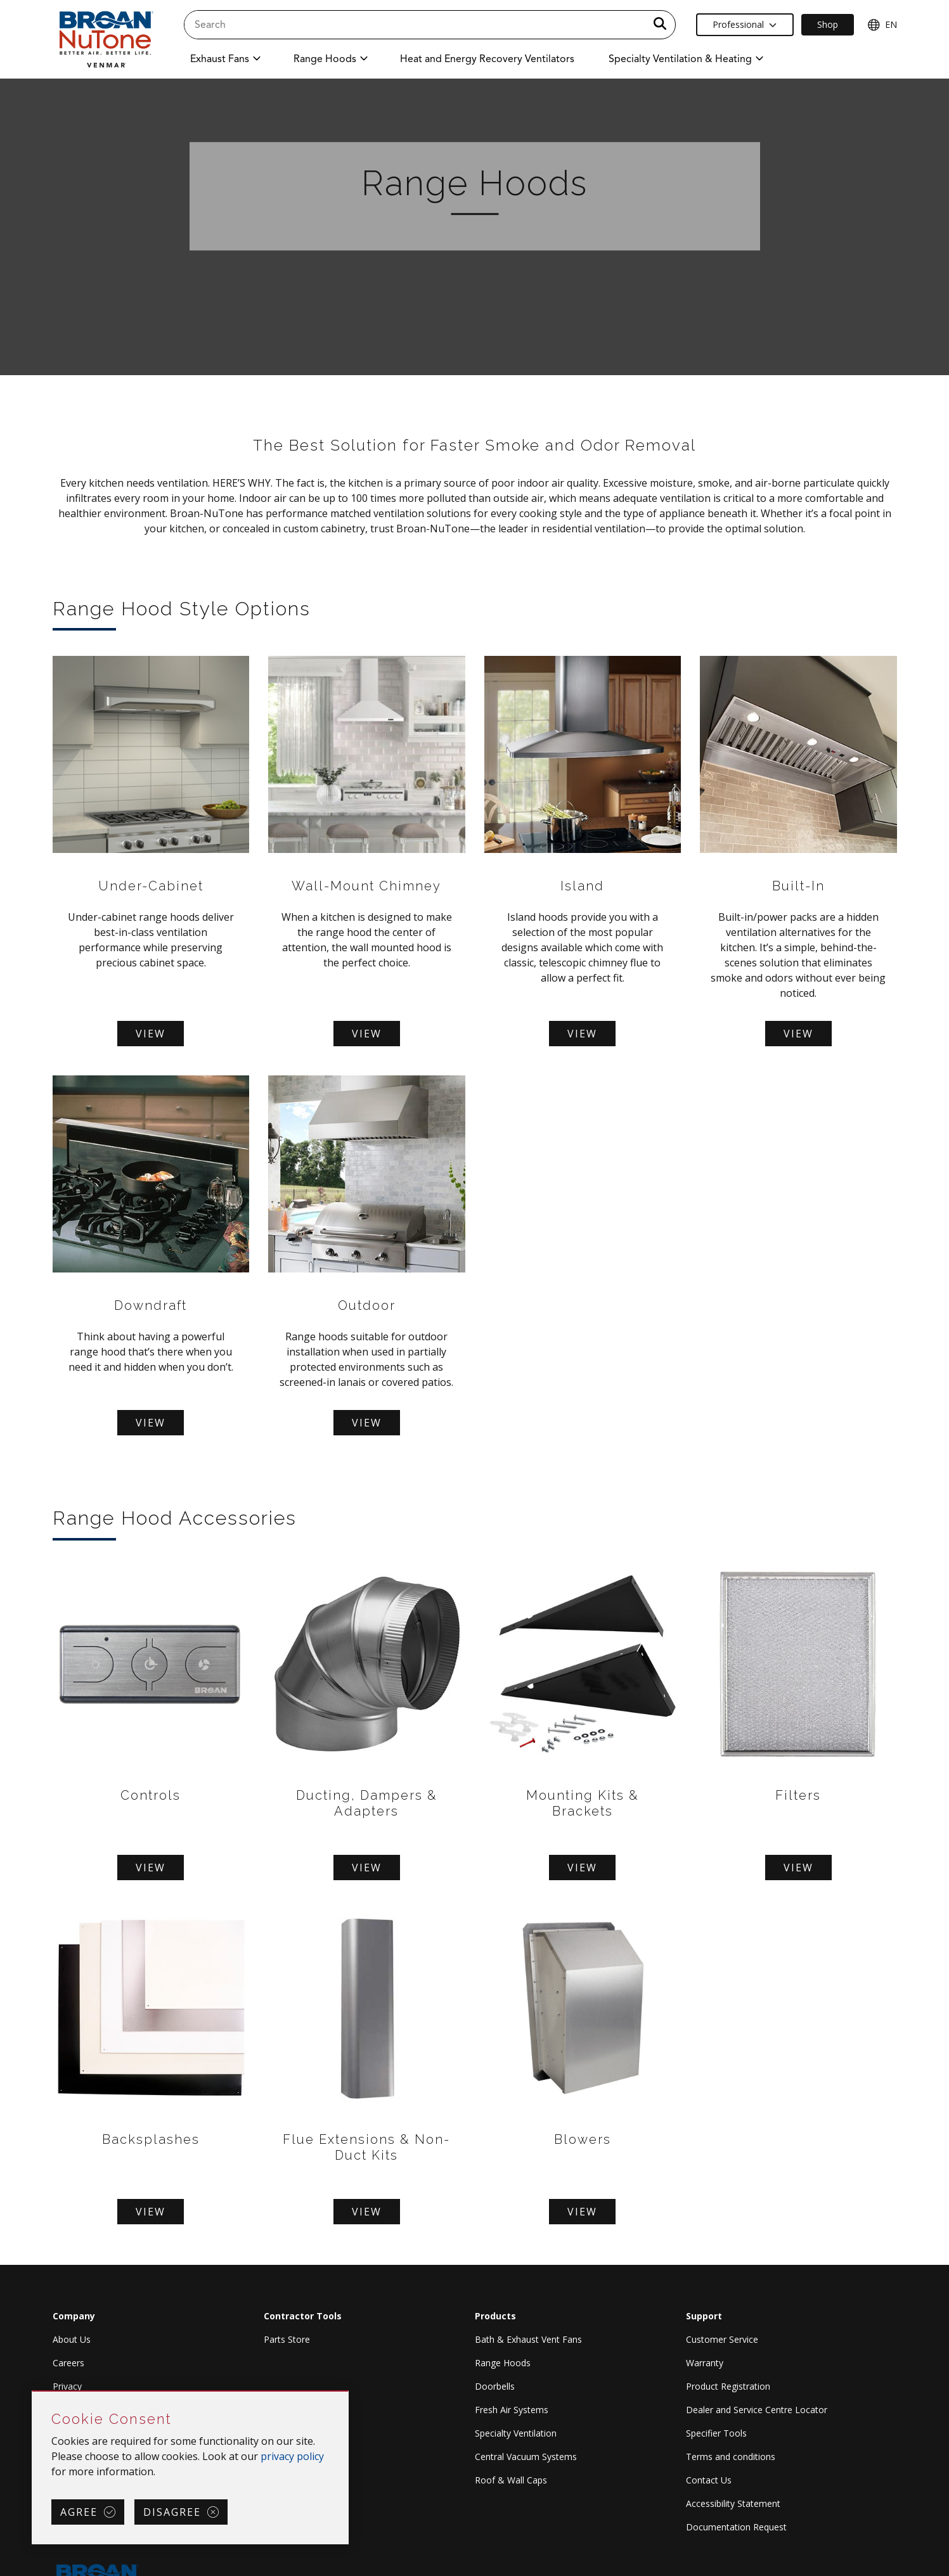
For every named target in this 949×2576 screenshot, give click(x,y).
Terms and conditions (730, 2457)
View (150, 1034)
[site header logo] (105, 39)
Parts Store (287, 2339)
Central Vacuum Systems (526, 2457)
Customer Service (722, 2339)
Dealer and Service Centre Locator (756, 2410)
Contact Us (709, 2480)
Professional (745, 24)
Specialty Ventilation (516, 2433)
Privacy (67, 2386)
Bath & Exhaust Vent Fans (528, 2339)
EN (882, 24)
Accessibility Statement (733, 2503)
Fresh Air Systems (511, 2410)
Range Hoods (503, 2363)
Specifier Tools (716, 2433)
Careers (68, 2363)
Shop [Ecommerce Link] (827, 24)
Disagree (172, 2512)
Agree (79, 2512)
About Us (72, 2339)
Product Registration (728, 2386)
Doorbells (495, 2386)
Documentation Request (736, 2527)
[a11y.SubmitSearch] (660, 25)
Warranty (704, 2363)
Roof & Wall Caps (511, 2480)
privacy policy (292, 2456)
